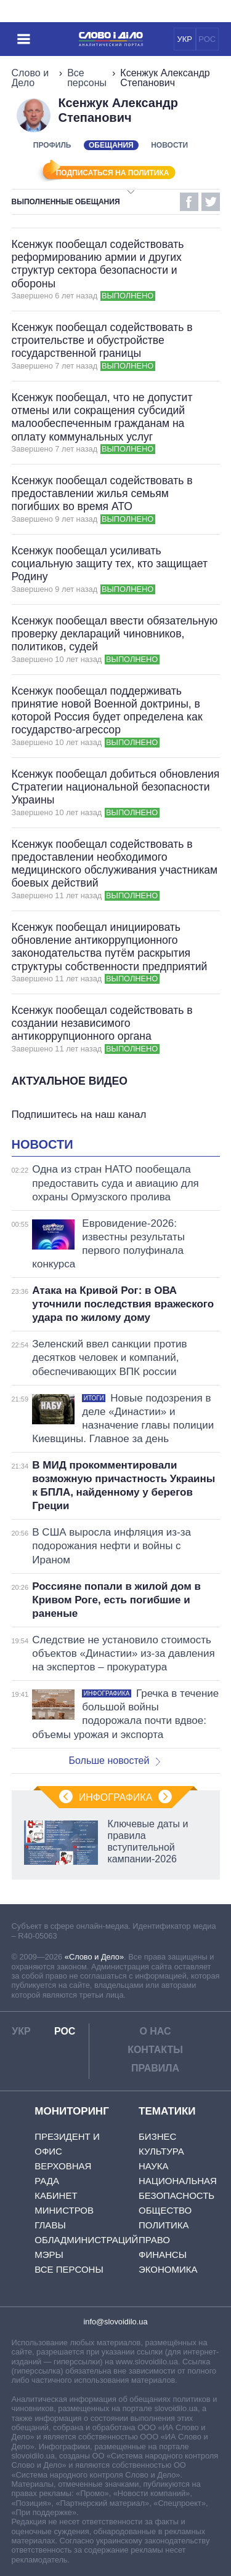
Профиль (52, 145)
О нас (155, 2031)
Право (154, 2240)
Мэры (48, 2254)
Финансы (163, 2254)
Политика (164, 2225)
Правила (155, 2068)
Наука (153, 2166)
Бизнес (157, 2136)
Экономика (168, 2269)
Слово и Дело (30, 78)
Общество (165, 2210)
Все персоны (87, 78)
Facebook (189, 202)
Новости (169, 145)
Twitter (210, 202)
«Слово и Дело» (94, 1956)
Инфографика (116, 1797)
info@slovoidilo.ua (115, 2321)
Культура (161, 2151)
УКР (184, 39)
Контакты (155, 2049)
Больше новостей (115, 1760)
